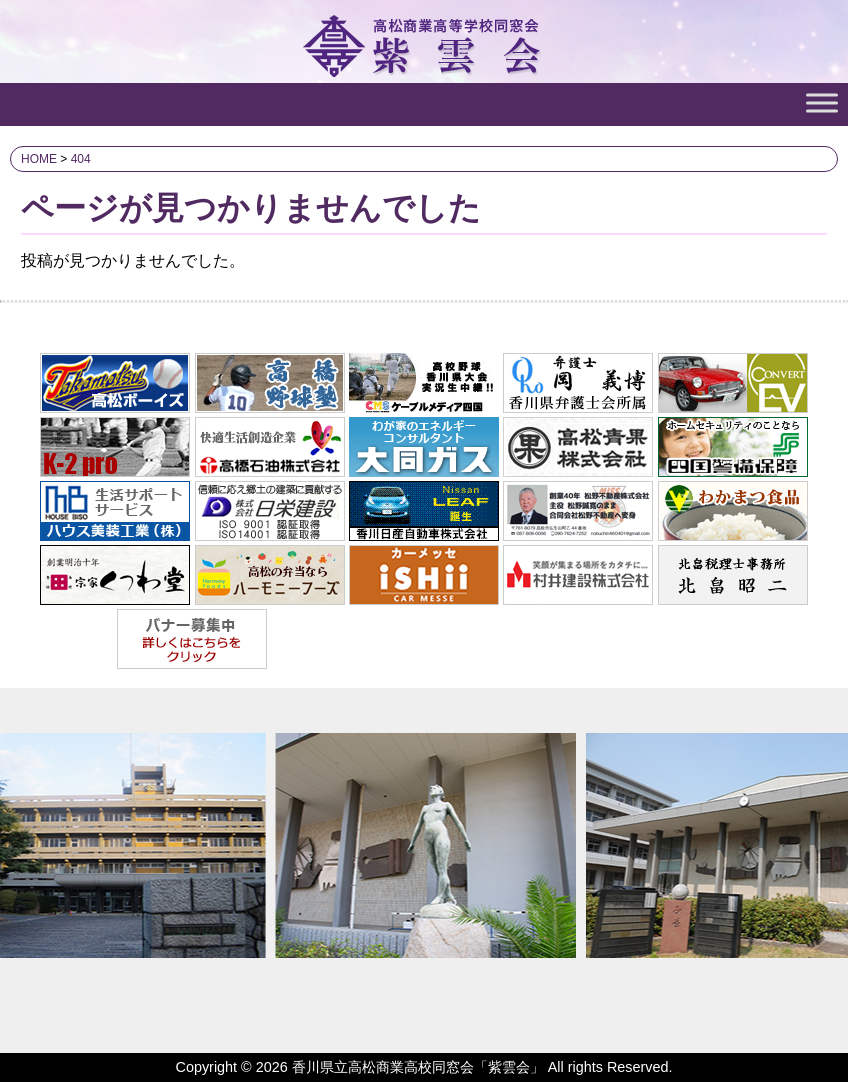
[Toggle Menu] (822, 102)
